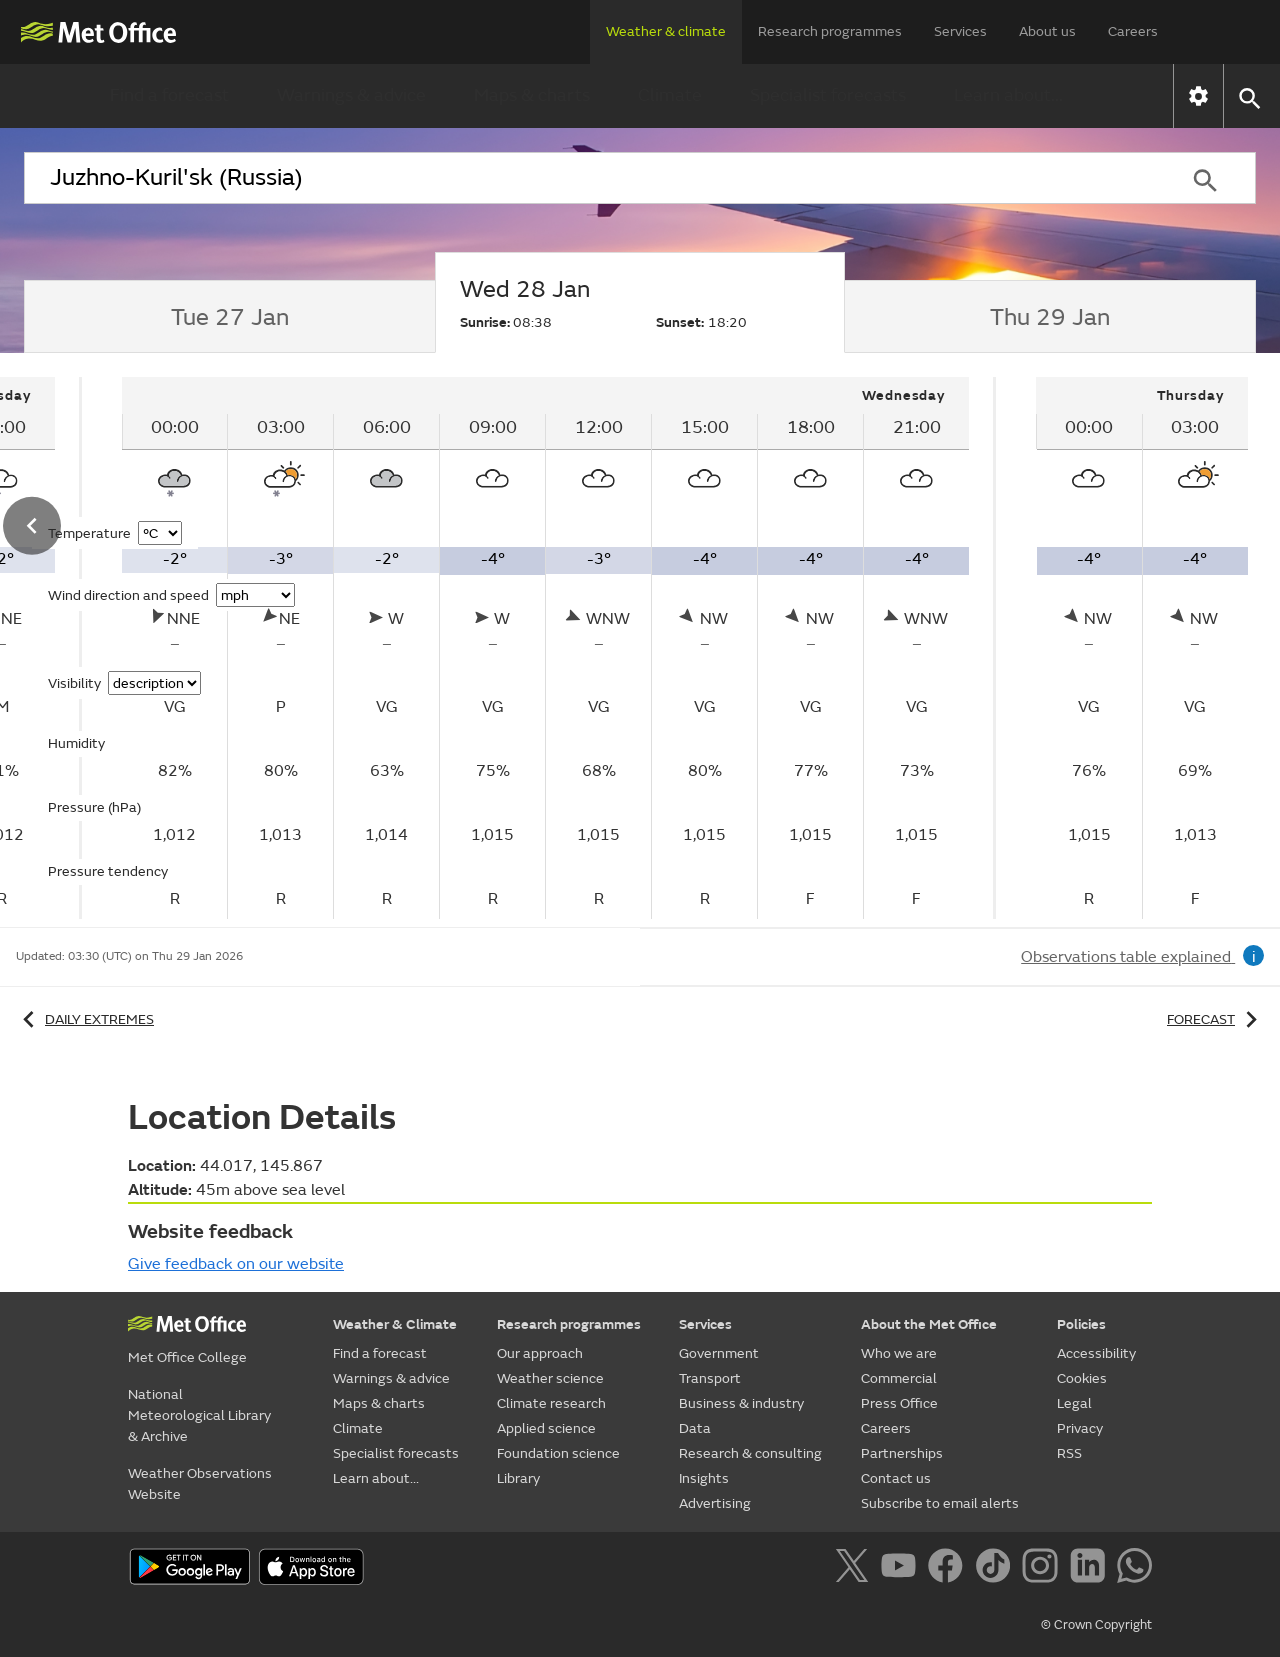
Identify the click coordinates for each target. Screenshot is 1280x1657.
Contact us (896, 1478)
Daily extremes (85, 1019)
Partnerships (902, 1453)
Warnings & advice (351, 95)
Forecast (1215, 1019)
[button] (1248, 96)
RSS (1069, 1453)
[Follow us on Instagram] (1043, 1569)
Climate (670, 95)
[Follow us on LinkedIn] (1091, 1569)
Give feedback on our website (236, 1264)
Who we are (899, 1353)
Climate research (551, 1403)
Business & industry (741, 1403)
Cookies (1082, 1378)
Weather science (550, 1378)
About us (1047, 31)
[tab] (229, 317)
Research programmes (830, 31)
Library (518, 1478)
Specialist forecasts (828, 95)
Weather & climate (666, 31)
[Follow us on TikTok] (996, 1569)
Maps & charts (532, 95)
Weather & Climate (395, 1324)
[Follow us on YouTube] (902, 1569)
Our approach (540, 1353)
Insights (704, 1478)
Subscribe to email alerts (940, 1503)
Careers (1133, 31)
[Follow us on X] (855, 1569)
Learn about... (1008, 95)
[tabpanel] (547, 648)
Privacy (1080, 1428)
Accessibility (1096, 1353)
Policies (1081, 1324)
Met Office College (187, 1357)
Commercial (899, 1378)
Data (695, 1428)
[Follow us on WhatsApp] (1134, 1569)
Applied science (546, 1428)
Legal (1074, 1403)
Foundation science (558, 1453)
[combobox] (589, 178)
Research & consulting (750, 1453)
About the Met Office (929, 1324)
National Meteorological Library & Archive (199, 1415)
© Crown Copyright (1096, 1625)
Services (960, 31)
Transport (710, 1378)
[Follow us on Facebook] (949, 1569)
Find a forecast (169, 95)
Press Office (899, 1403)
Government (719, 1353)
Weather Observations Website (200, 1484)
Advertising (715, 1503)
